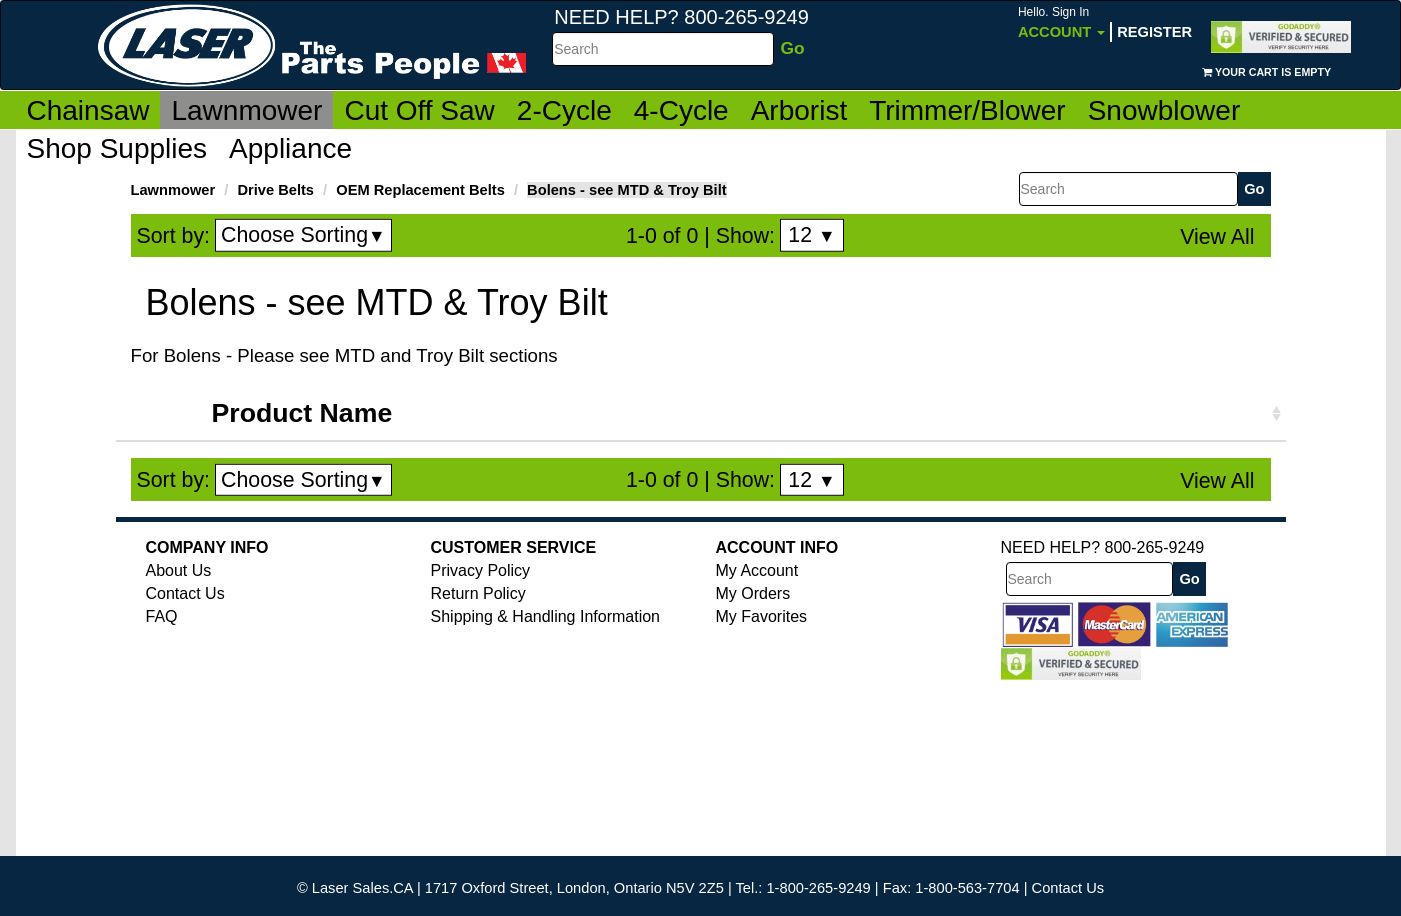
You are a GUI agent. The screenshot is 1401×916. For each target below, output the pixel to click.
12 (811, 235)
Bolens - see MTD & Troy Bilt (627, 190)
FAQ (162, 616)
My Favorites (762, 616)
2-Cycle (564, 110)
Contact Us (185, 593)
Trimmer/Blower (967, 110)
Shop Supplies (117, 148)
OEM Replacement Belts (420, 190)
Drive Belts (275, 190)
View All (1217, 237)
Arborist (799, 110)
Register (1154, 32)
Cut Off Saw (419, 110)
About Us (179, 570)
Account (1061, 22)
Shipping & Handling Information (545, 616)
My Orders (753, 593)
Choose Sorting (303, 235)
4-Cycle (681, 110)
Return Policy (478, 593)
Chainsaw (88, 110)
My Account (757, 570)
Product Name (302, 413)
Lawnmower (246, 110)
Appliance (290, 148)
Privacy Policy (481, 570)
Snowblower (1164, 110)
